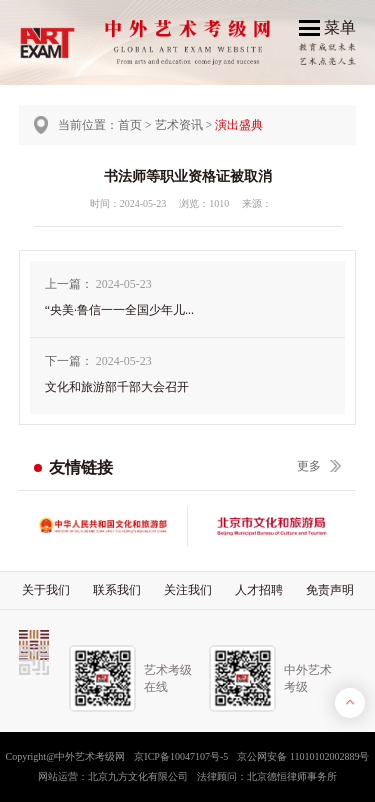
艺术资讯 (179, 125)
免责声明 (330, 590)
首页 (130, 125)
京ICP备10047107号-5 (181, 756)
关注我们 (188, 590)
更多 (309, 466)
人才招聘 (259, 590)
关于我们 (46, 590)
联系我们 (117, 590)
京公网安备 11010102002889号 (303, 756)
